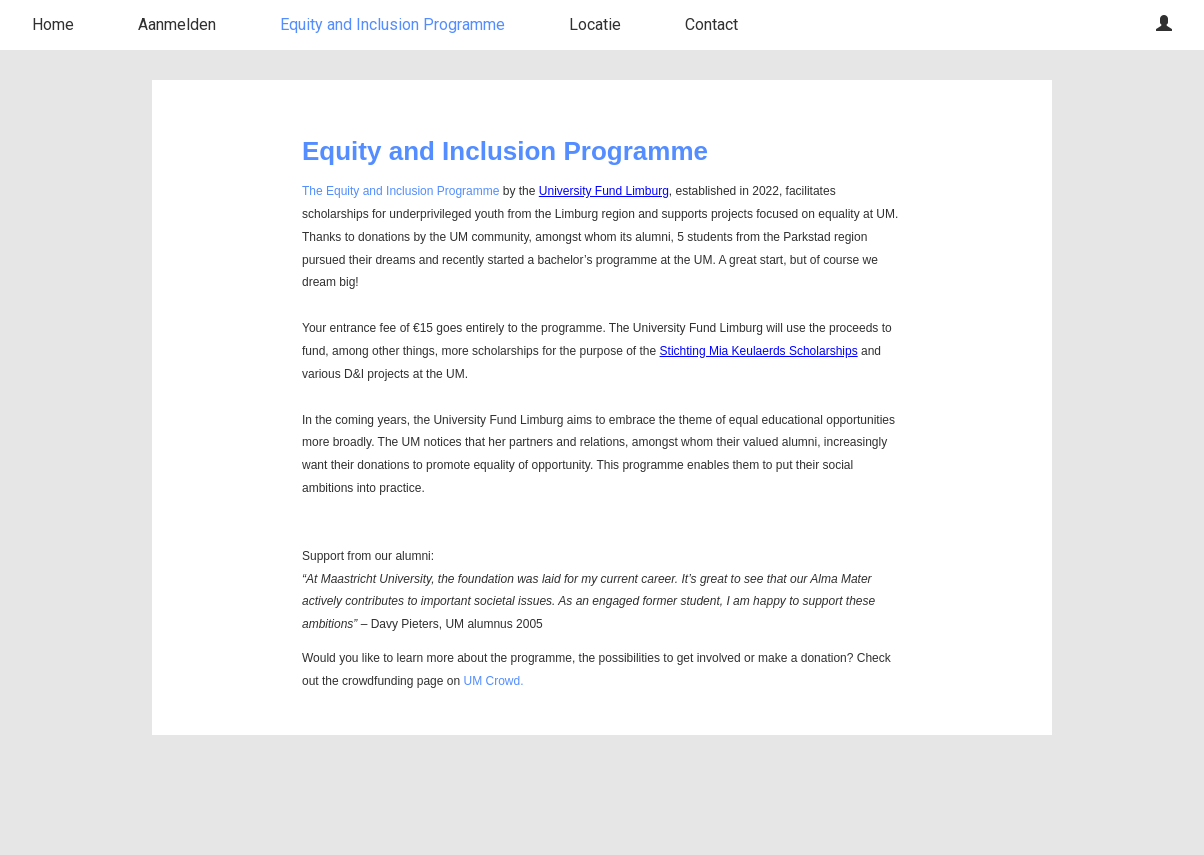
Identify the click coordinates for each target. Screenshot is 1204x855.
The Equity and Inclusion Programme (400, 191)
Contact (711, 24)
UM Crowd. (493, 681)
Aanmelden (177, 24)
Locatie (595, 24)
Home (53, 24)
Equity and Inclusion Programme (392, 24)
